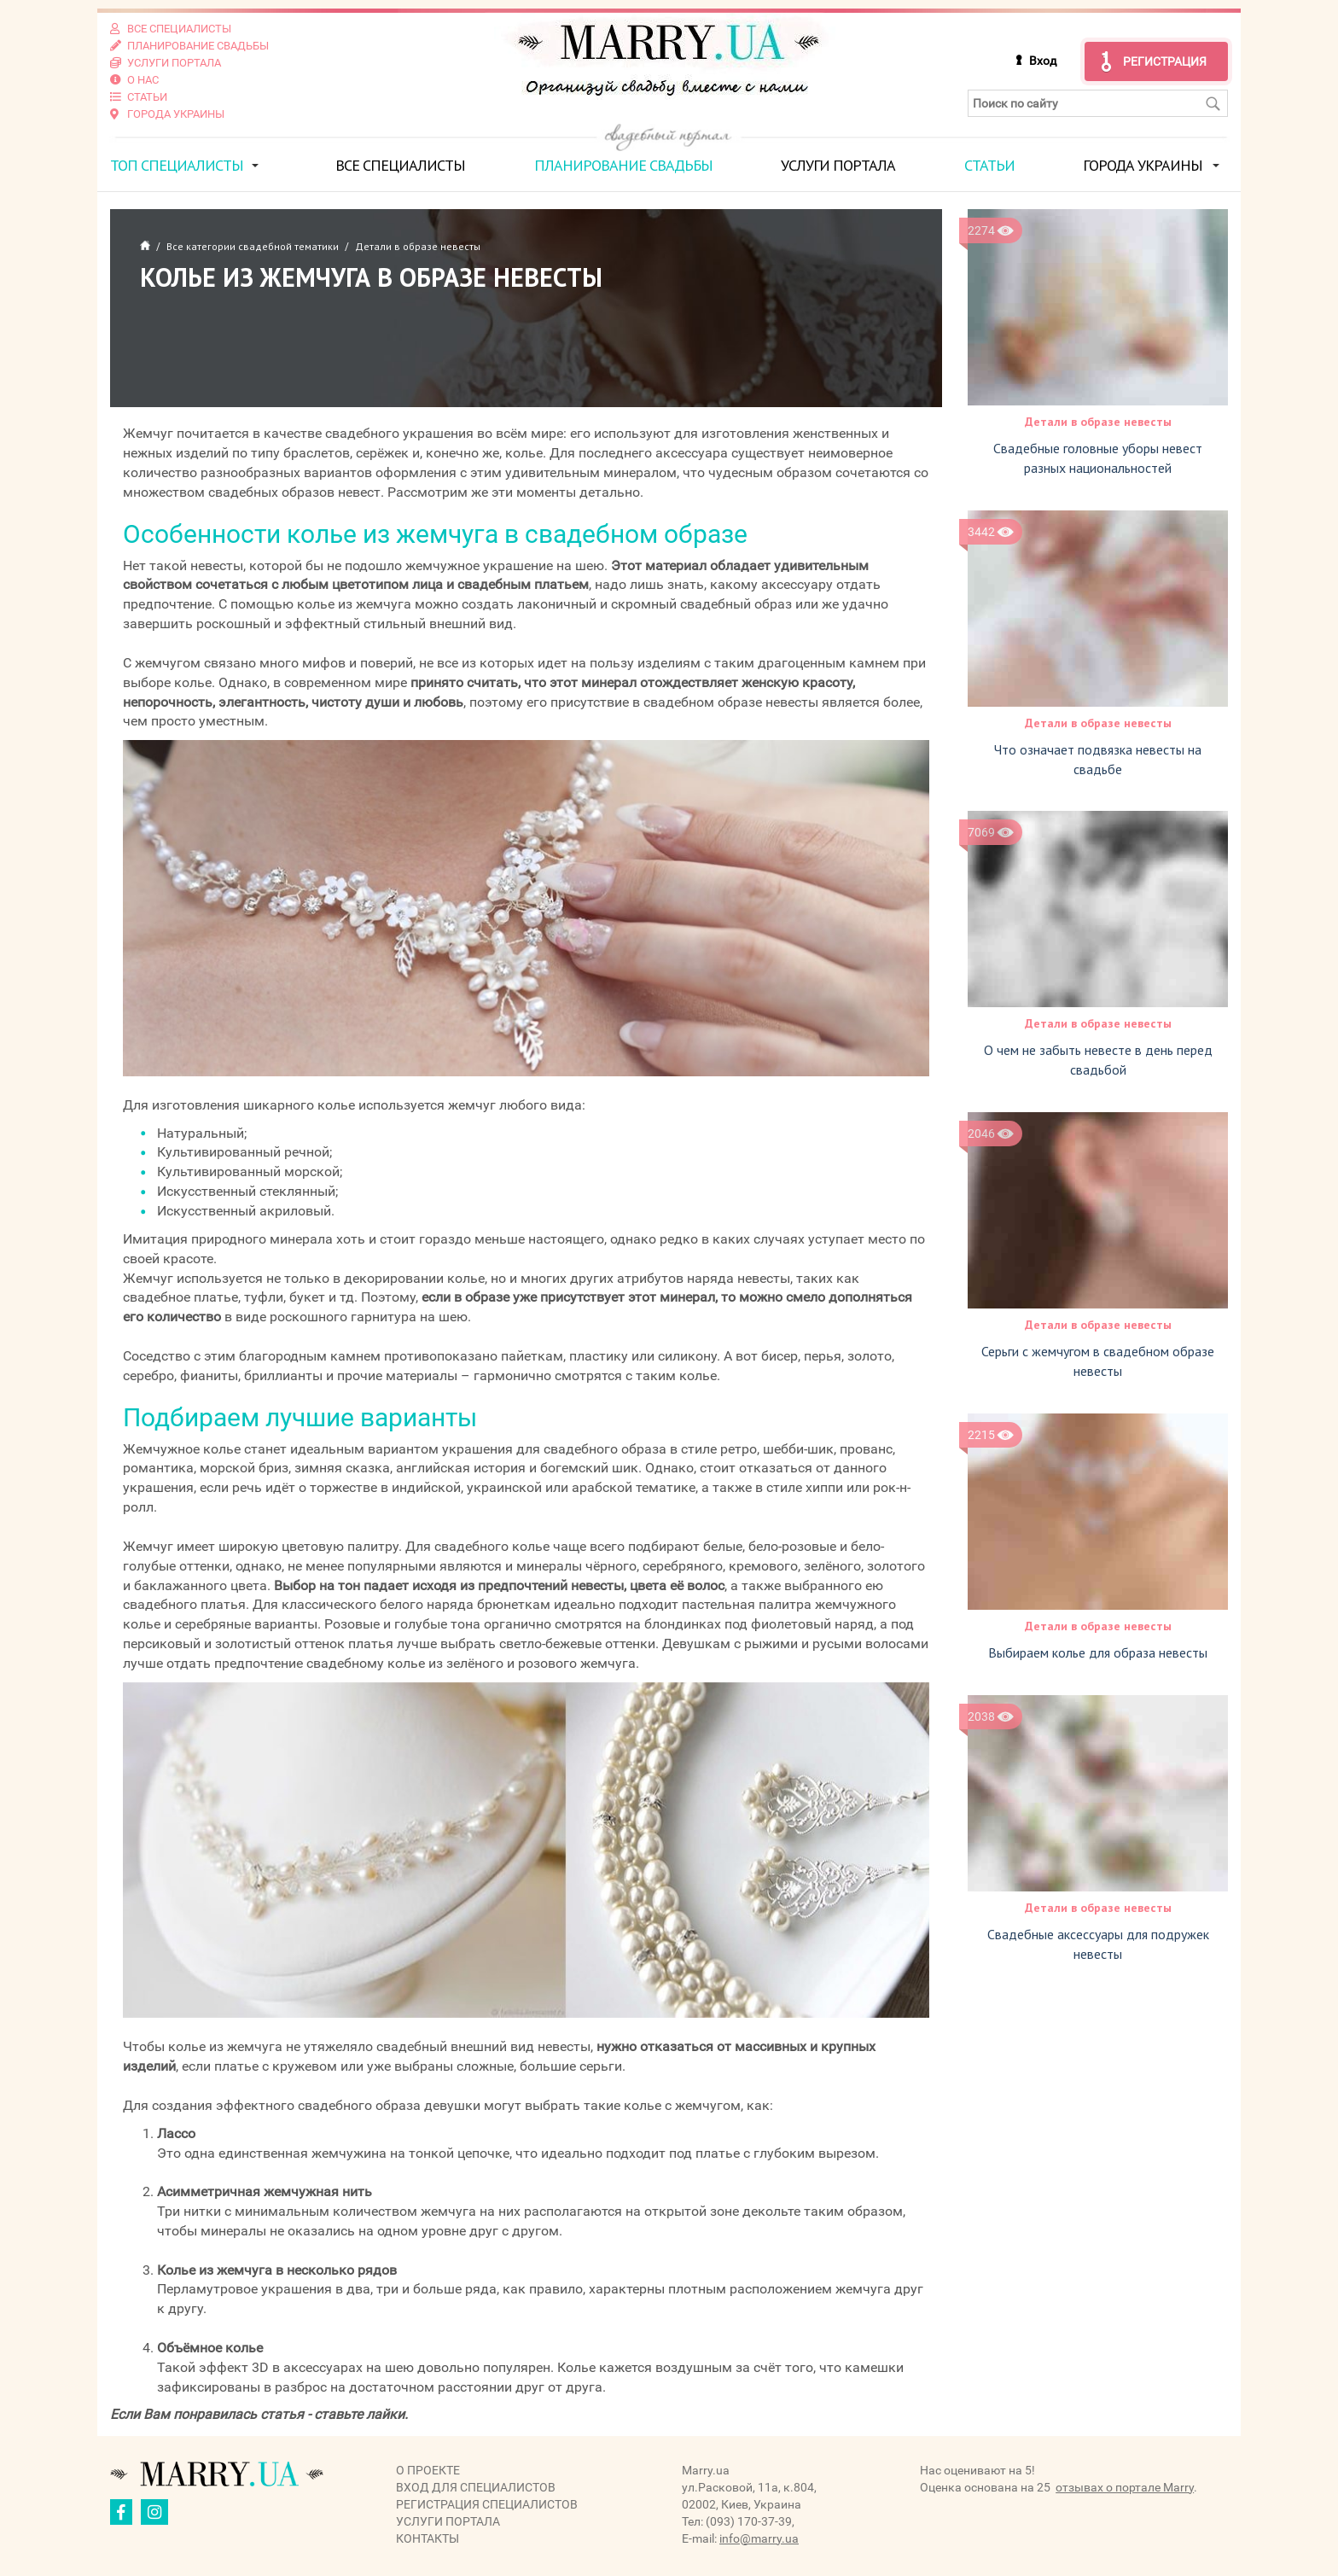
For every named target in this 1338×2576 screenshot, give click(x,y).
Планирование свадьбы (623, 165)
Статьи (989, 165)
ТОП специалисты (176, 165)
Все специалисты (400, 165)
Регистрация (1165, 61)
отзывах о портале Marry (1125, 2486)
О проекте (428, 2469)
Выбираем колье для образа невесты (1097, 1652)
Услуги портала (838, 165)
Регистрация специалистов (487, 2503)
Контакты (427, 2537)
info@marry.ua (759, 2537)
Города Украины (1142, 165)
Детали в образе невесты (1098, 421)
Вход (1042, 60)
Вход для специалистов (476, 2486)
